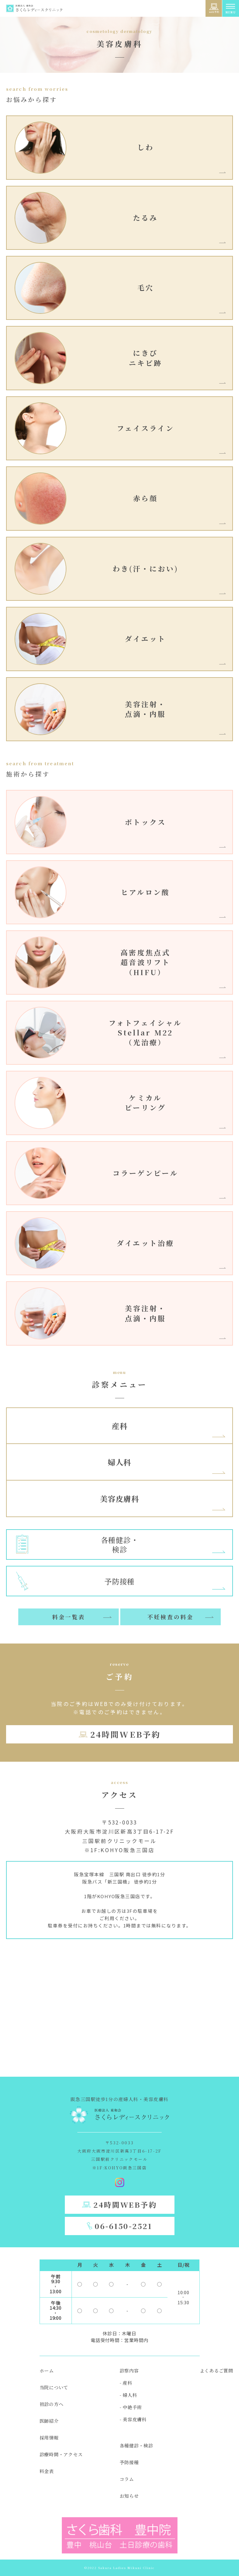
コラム (127, 2479)
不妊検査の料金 (170, 1617)
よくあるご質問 (216, 2370)
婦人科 (119, 1461)
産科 (120, 1425)
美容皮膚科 (119, 1498)
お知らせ (129, 2496)
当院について (54, 2387)
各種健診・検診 (136, 2445)
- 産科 (126, 2383)
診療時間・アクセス (61, 2454)
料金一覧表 (68, 1617)
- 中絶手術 (131, 2407)
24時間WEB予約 (125, 1734)
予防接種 (129, 2462)
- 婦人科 (128, 2395)
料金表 (47, 2471)
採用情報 (49, 2437)
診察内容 (129, 2370)
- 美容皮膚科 (133, 2419)
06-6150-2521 (123, 2225)
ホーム (47, 2370)
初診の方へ (52, 2404)
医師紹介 (49, 2421)
